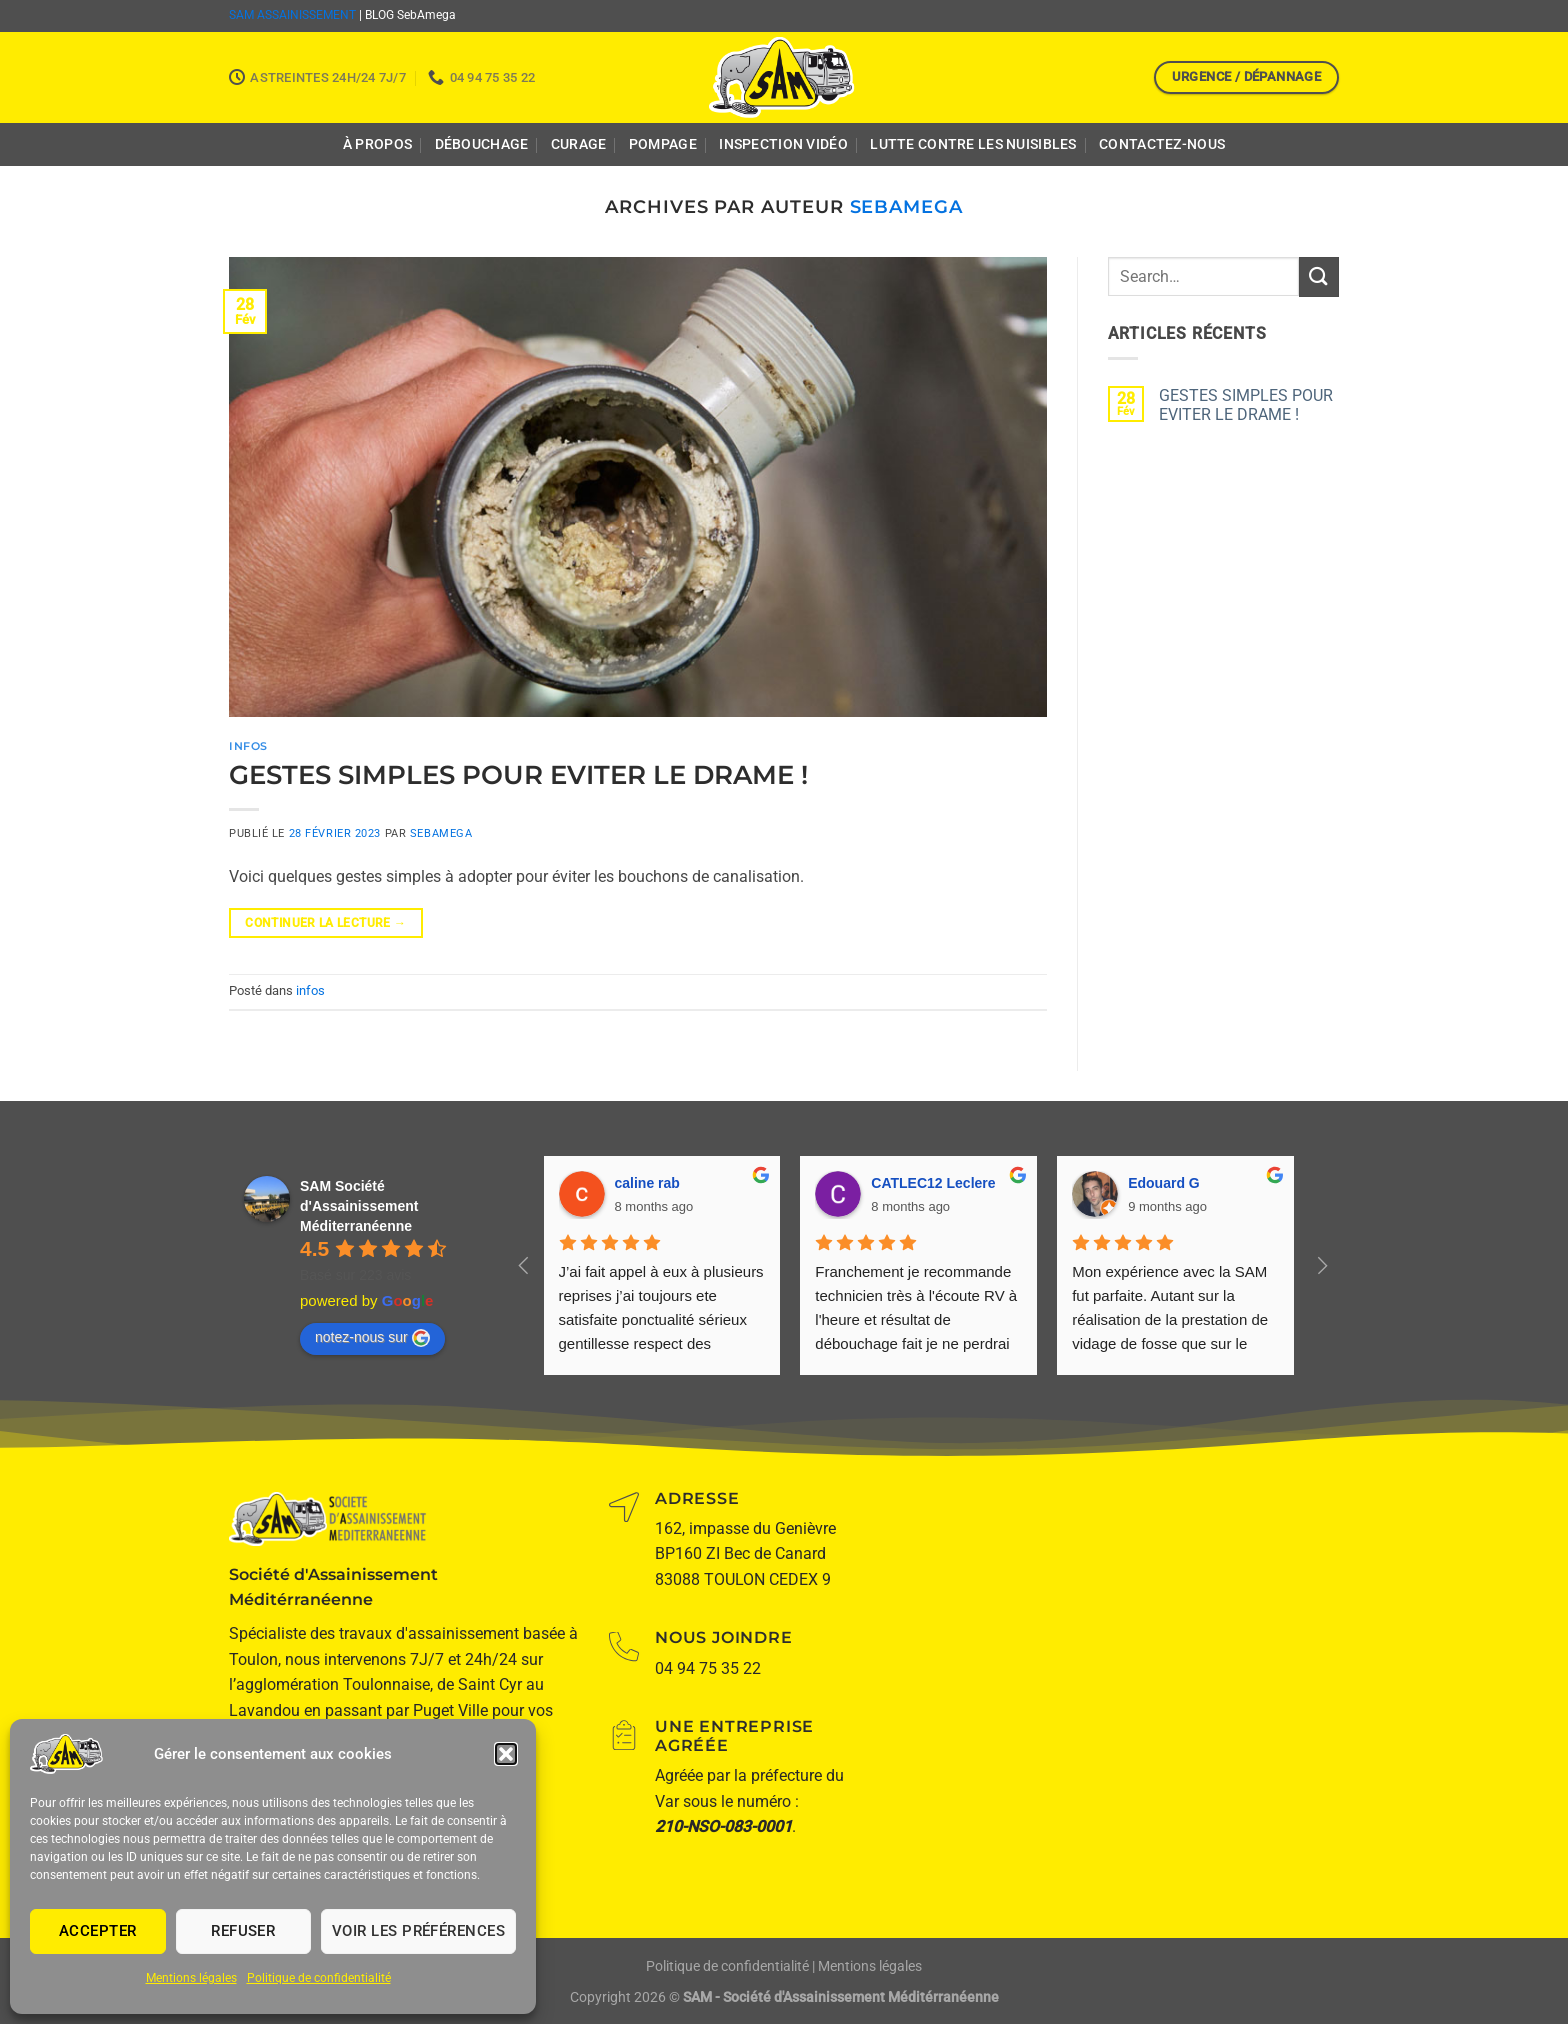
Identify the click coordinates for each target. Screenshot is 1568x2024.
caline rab (647, 1183)
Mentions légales (191, 1978)
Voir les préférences (418, 1931)
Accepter (98, 1931)
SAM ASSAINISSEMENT (292, 15)
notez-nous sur (372, 1338)
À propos (377, 144)
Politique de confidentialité (319, 1978)
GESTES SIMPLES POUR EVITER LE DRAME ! (518, 774)
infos (248, 746)
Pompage (663, 144)
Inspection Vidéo (783, 144)
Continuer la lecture (325, 923)
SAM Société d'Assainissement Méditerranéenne (359, 1206)
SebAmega (906, 206)
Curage (579, 144)
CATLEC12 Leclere (933, 1183)
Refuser (243, 1931)
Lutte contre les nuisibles (973, 144)
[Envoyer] (1319, 276)
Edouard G (1164, 1183)
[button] (506, 1754)
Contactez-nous (1162, 144)
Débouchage (482, 144)
